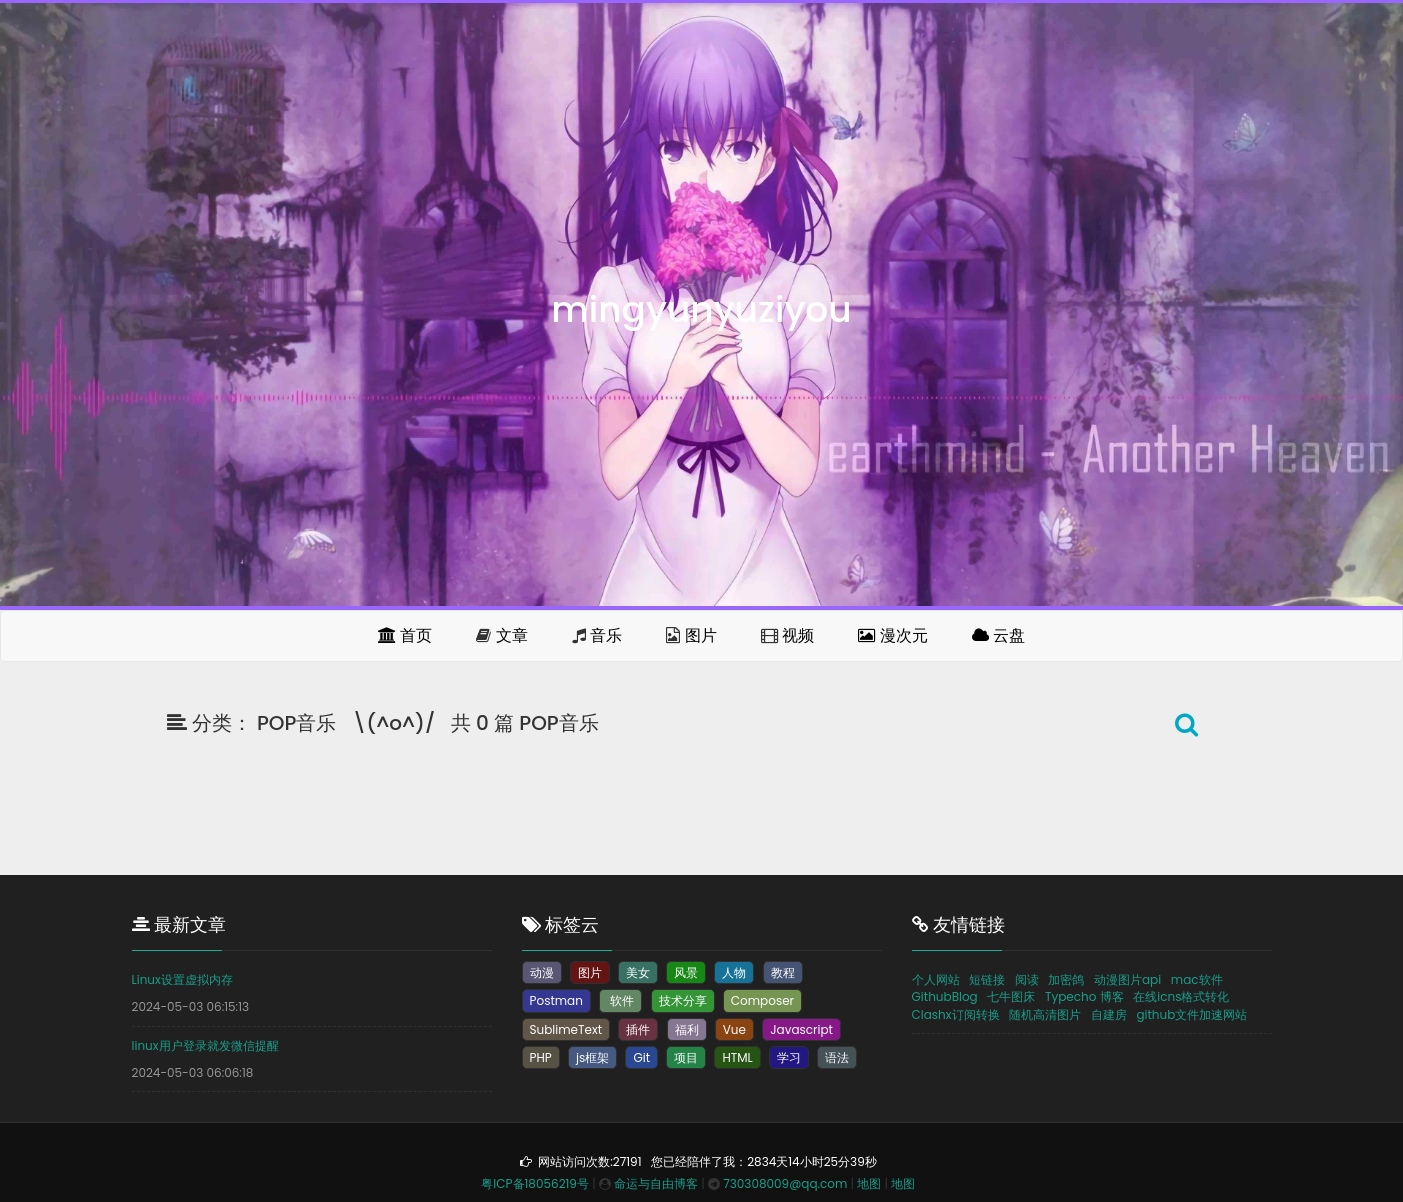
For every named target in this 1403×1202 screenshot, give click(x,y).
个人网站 (936, 979)
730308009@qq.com (785, 1183)
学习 (789, 1057)
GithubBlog (945, 996)
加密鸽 (1066, 979)
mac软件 (1197, 979)
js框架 (592, 1057)
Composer (762, 1000)
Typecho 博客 (1084, 996)
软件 (620, 1000)
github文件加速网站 (1191, 1014)
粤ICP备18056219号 (535, 1183)
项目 (686, 1057)
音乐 (606, 635)
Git (641, 1057)
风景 (686, 972)
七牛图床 (1011, 996)
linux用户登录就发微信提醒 (205, 1045)
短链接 (987, 979)
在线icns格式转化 (1181, 996)
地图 (869, 1183)
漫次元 (892, 635)
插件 (638, 1029)
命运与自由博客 (656, 1183)
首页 (405, 635)
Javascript (801, 1029)
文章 (512, 635)
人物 (734, 972)
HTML (737, 1057)
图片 (701, 635)
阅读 (1027, 979)
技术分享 (683, 1000)
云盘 (998, 635)
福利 (687, 1029)
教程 (783, 972)
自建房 (1109, 1014)
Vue (734, 1029)
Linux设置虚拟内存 (182, 979)
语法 (837, 1057)
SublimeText (566, 1029)
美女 (638, 972)
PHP (541, 1057)
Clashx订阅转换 (956, 1014)
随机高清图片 (1045, 1014)
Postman (556, 1000)
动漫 (542, 972)
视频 (798, 635)
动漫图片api (1127, 979)
